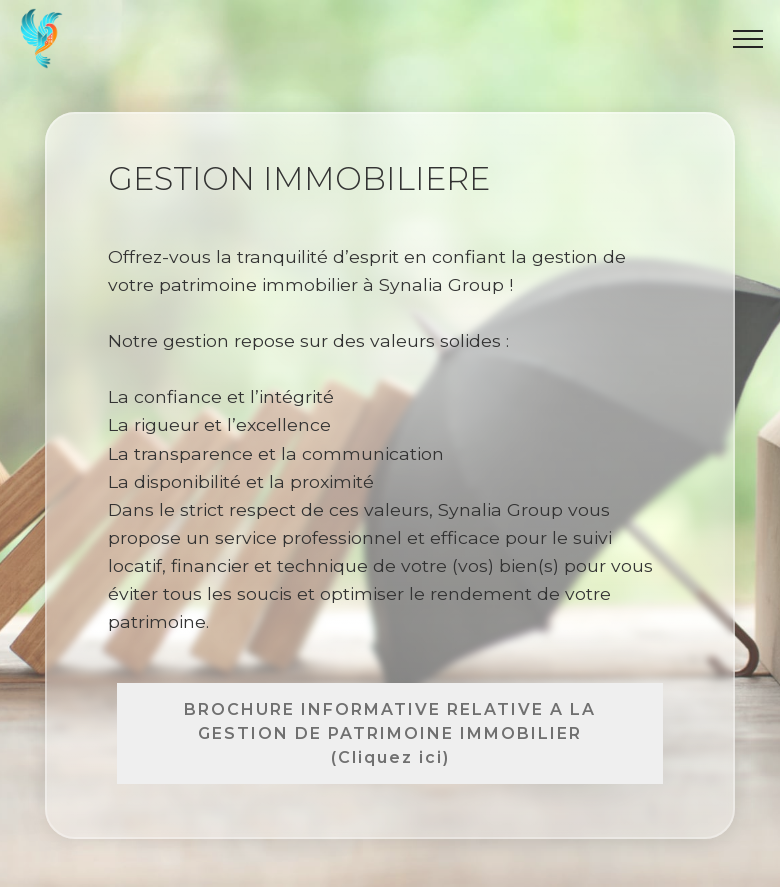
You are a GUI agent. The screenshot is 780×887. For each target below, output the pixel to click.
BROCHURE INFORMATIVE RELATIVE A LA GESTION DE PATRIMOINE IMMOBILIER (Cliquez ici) (390, 733)
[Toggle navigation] (748, 39)
